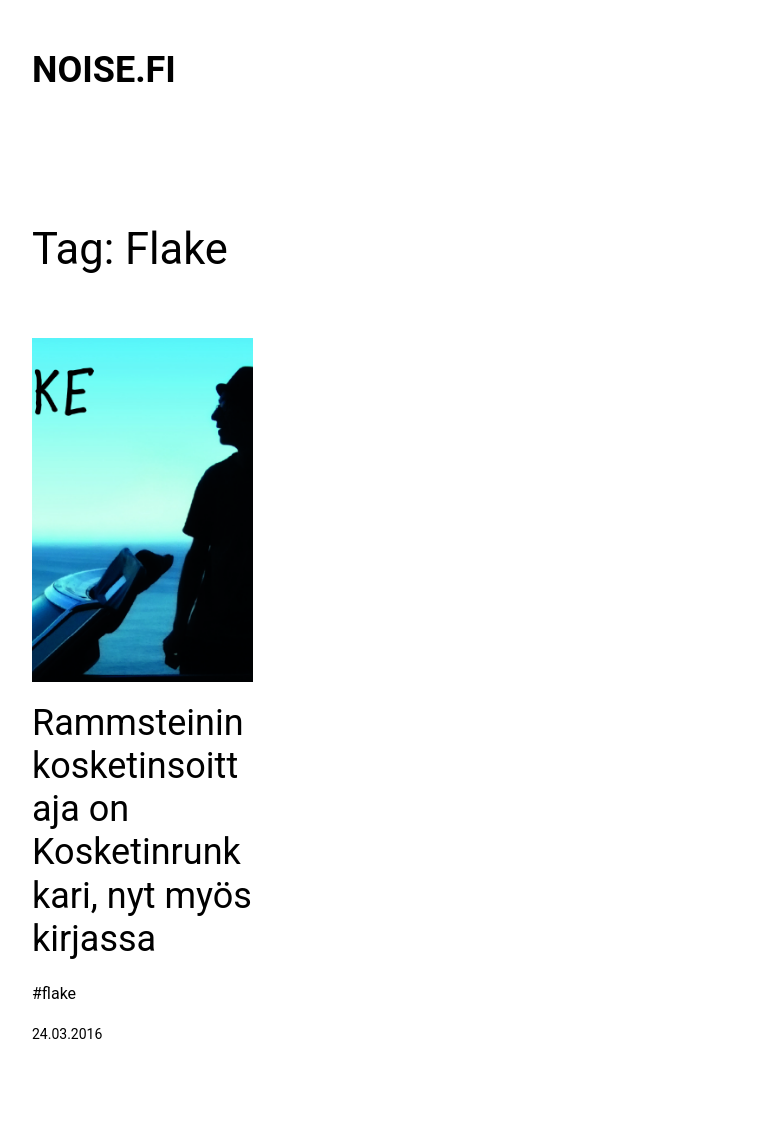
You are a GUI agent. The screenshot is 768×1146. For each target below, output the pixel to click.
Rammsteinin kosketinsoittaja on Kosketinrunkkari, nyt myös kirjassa (142, 831)
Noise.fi (104, 70)
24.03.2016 (67, 1034)
